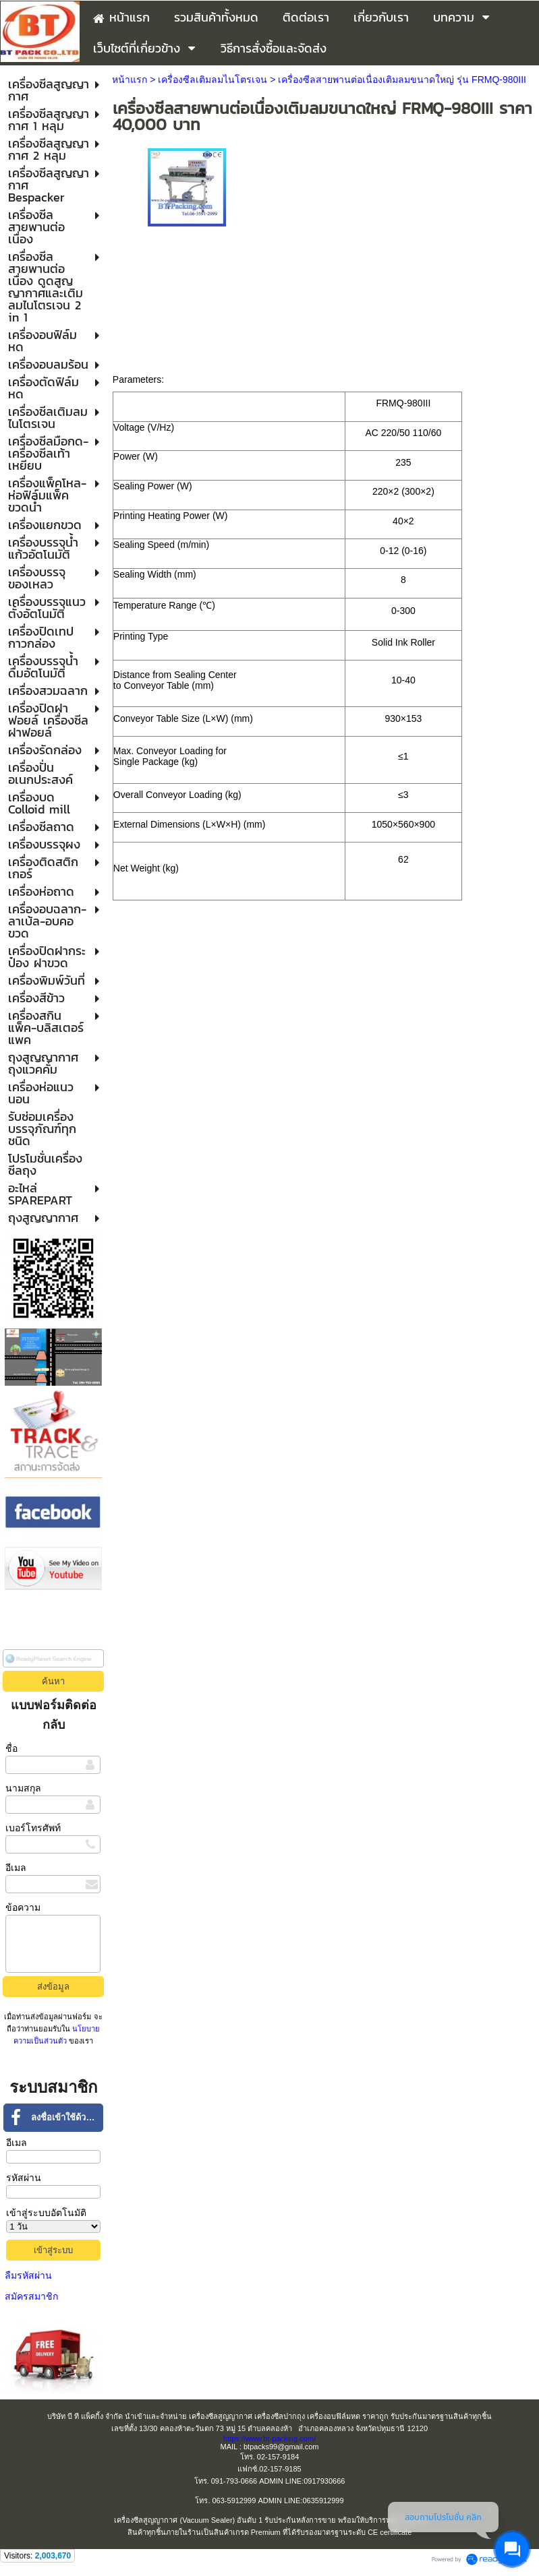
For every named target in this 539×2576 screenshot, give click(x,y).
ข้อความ (22, 1907)
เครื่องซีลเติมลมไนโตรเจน (212, 79)
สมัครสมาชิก (31, 2296)
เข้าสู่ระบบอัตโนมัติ (46, 2212)
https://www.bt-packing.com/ (269, 2438)
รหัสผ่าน (23, 2177)
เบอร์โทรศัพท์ (33, 1827)
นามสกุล (23, 1788)
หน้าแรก (129, 79)
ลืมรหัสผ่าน (28, 2275)
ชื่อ (11, 1748)
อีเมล (15, 1867)
